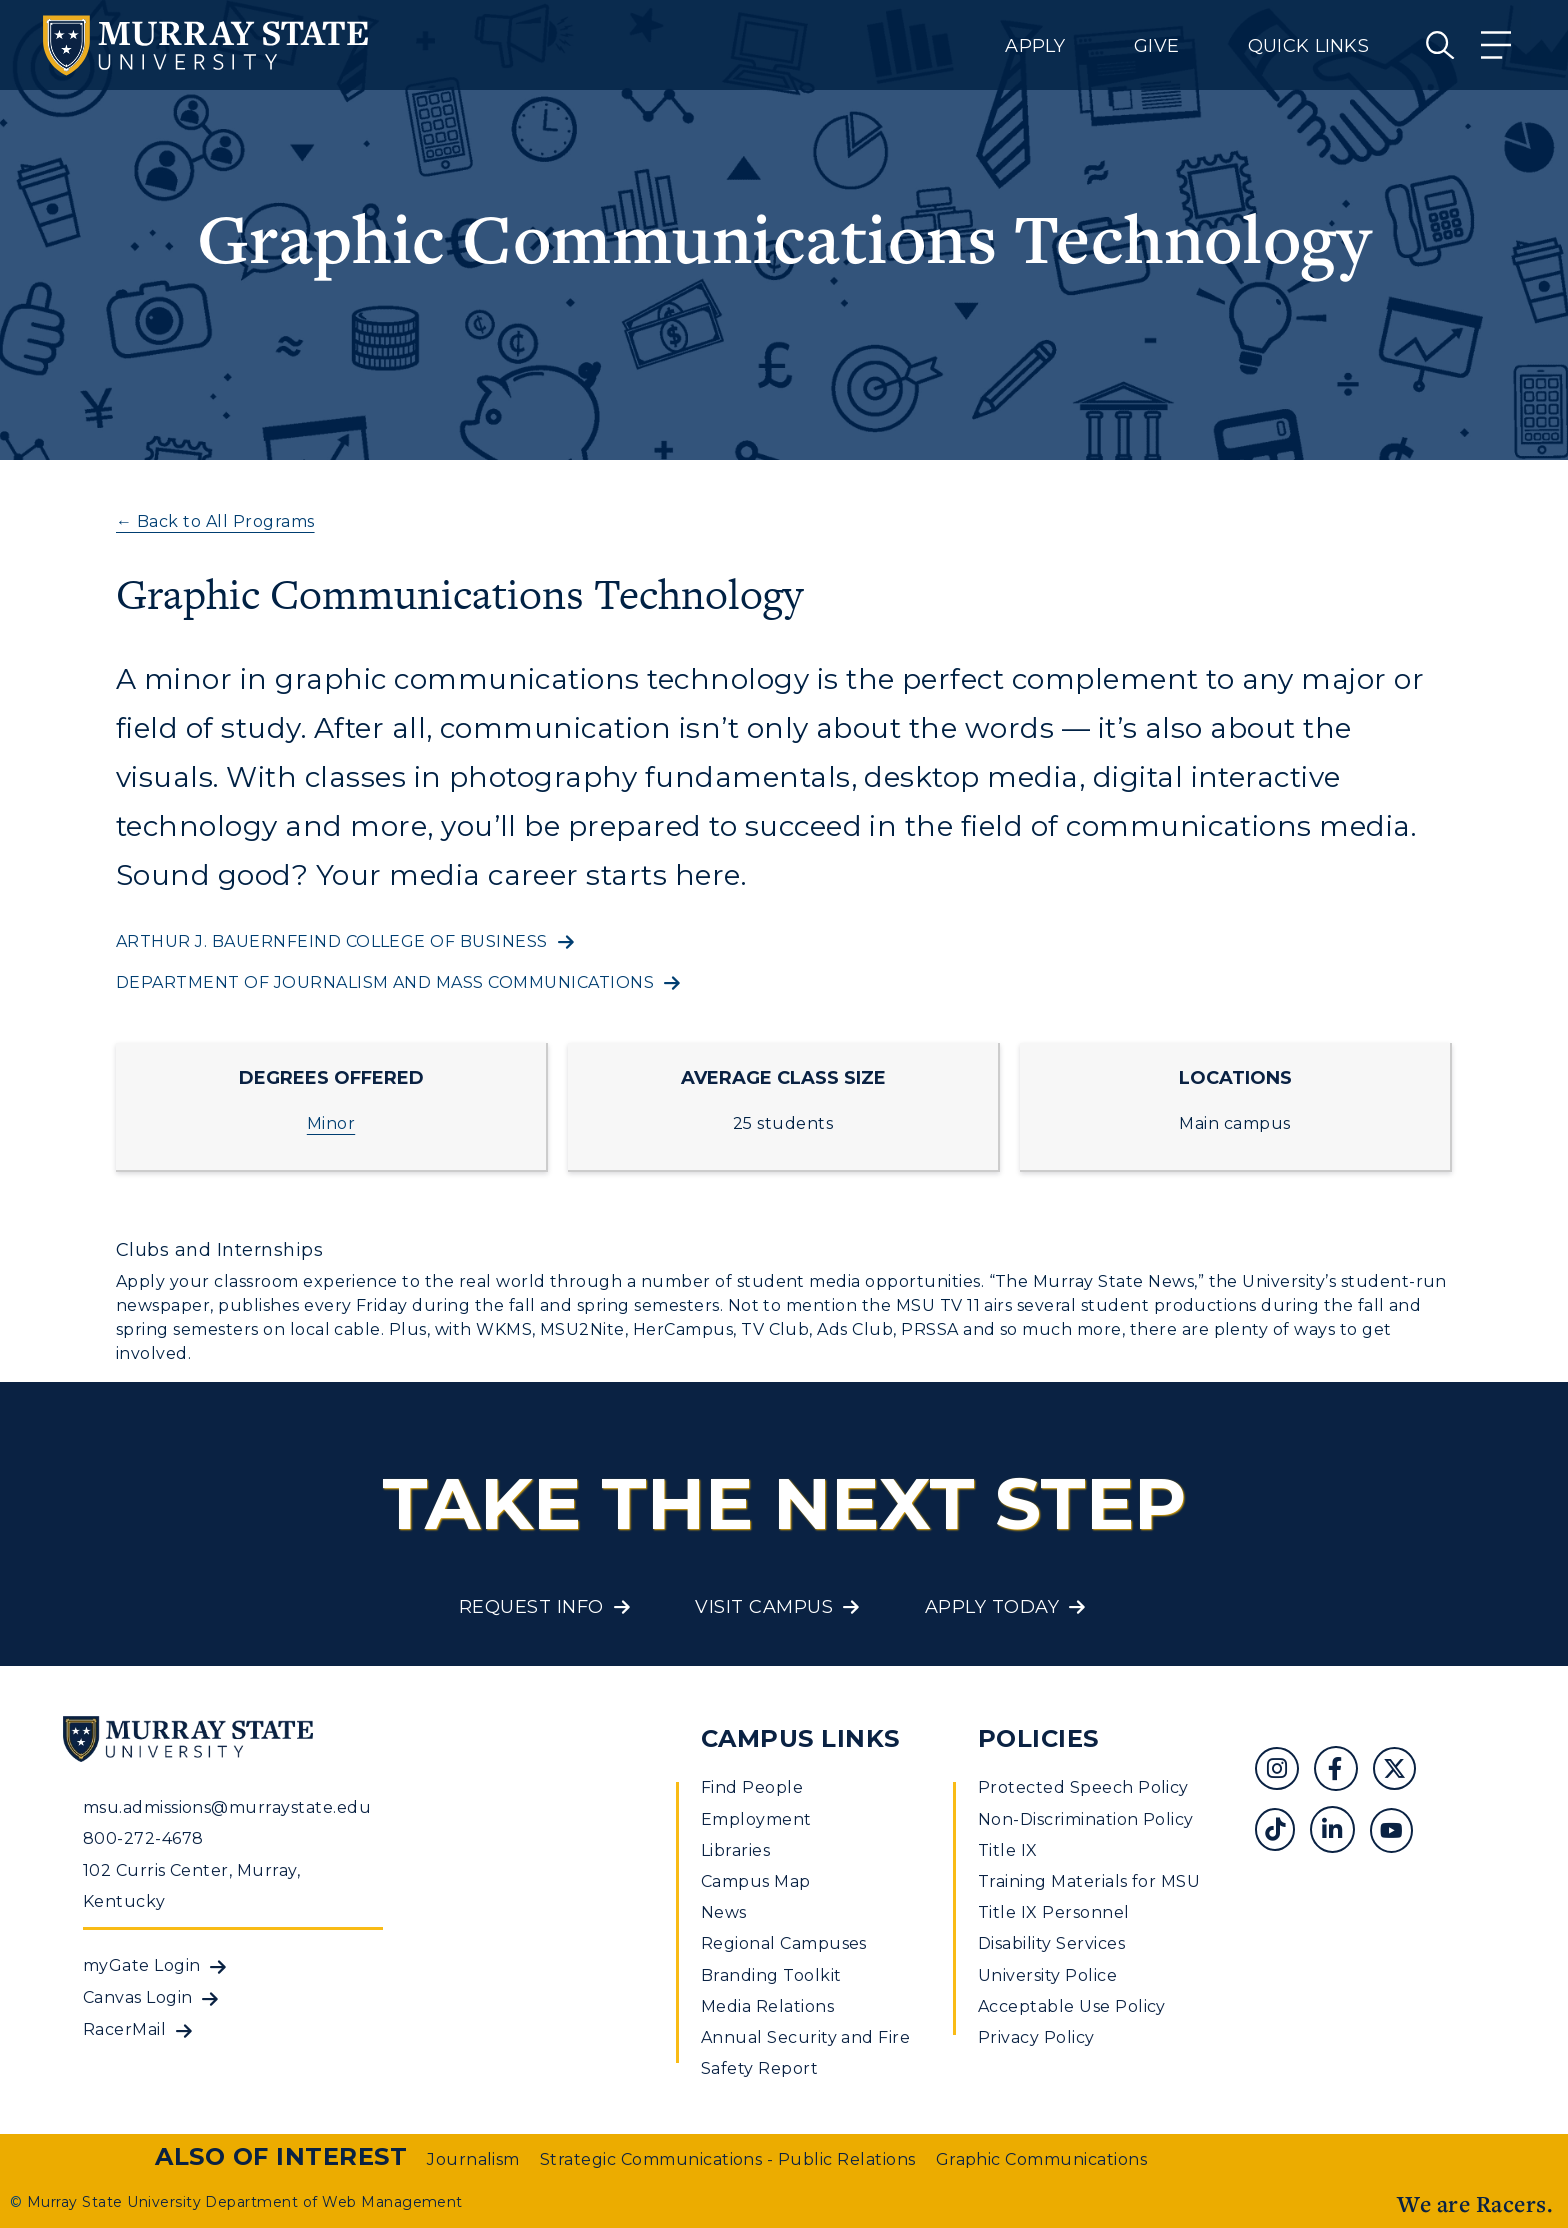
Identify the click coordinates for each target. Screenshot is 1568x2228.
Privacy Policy (1036, 2037)
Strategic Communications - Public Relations (728, 2159)
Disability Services (1051, 1943)
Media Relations (767, 2006)
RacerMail (124, 2029)
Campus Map (756, 1881)
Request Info (531, 1607)
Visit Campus (764, 1607)
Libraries (735, 1850)
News (724, 1912)
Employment (756, 1819)
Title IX (1008, 1850)
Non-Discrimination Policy (1086, 1819)
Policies (1038, 1738)
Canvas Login (138, 1997)
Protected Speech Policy (1083, 1787)
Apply (1035, 46)
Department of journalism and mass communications (385, 982)
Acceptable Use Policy (1072, 2006)
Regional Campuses (784, 1943)
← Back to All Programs (215, 521)
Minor (331, 1123)
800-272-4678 (143, 1838)
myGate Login (142, 1965)
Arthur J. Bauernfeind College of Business (332, 941)
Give (1156, 46)
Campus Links (800, 1738)
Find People (752, 1787)
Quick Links (1308, 46)
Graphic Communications (1042, 2159)
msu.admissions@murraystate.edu (227, 1807)
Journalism (473, 2159)
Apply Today (992, 1607)
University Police (1047, 1975)
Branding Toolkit (771, 1975)
